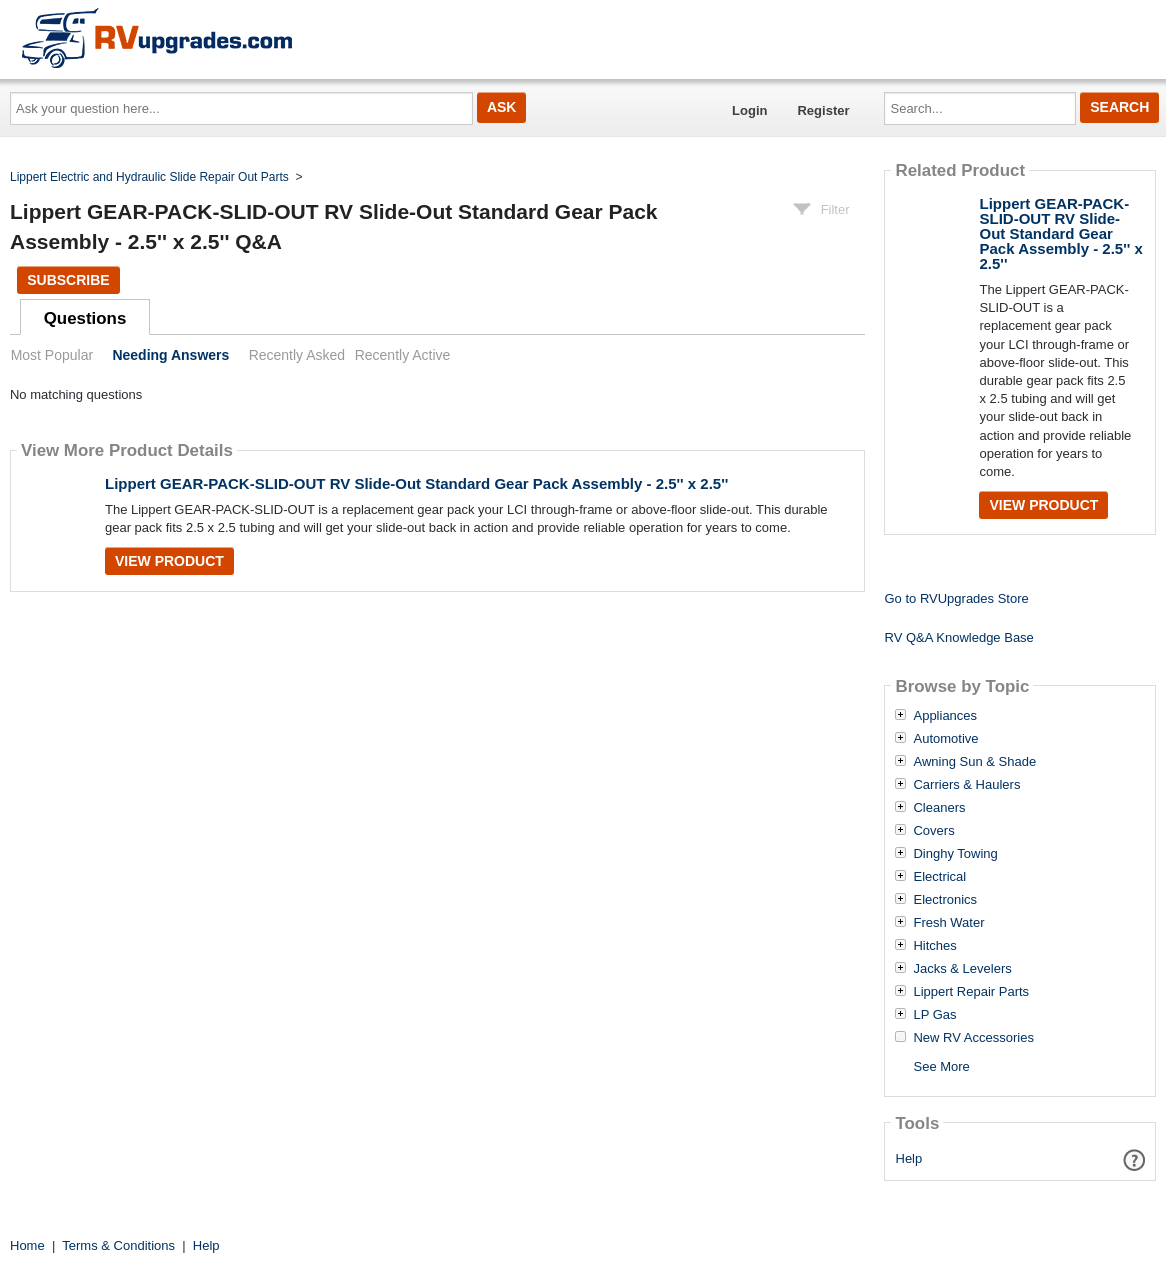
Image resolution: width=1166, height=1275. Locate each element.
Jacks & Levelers (962, 969)
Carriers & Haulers (966, 785)
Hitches (934, 946)
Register (823, 110)
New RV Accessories (973, 1038)
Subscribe (68, 280)
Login (749, 110)
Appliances (945, 716)
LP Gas (934, 1015)
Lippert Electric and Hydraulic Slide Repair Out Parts (149, 177)
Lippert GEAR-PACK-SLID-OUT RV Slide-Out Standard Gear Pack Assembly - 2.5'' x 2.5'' (416, 483)
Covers (933, 831)
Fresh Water (948, 923)
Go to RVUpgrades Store (956, 598)
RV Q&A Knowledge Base (958, 637)
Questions (85, 318)
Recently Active (403, 355)
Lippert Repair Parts (971, 992)
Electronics (945, 900)
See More (941, 1066)
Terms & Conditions (118, 1245)
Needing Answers (170, 355)
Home (27, 1245)
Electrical (939, 877)
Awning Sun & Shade (974, 762)
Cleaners (939, 808)
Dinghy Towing (955, 854)
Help (909, 1158)
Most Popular (52, 355)
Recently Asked (297, 355)
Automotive (945, 739)
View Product (169, 561)
